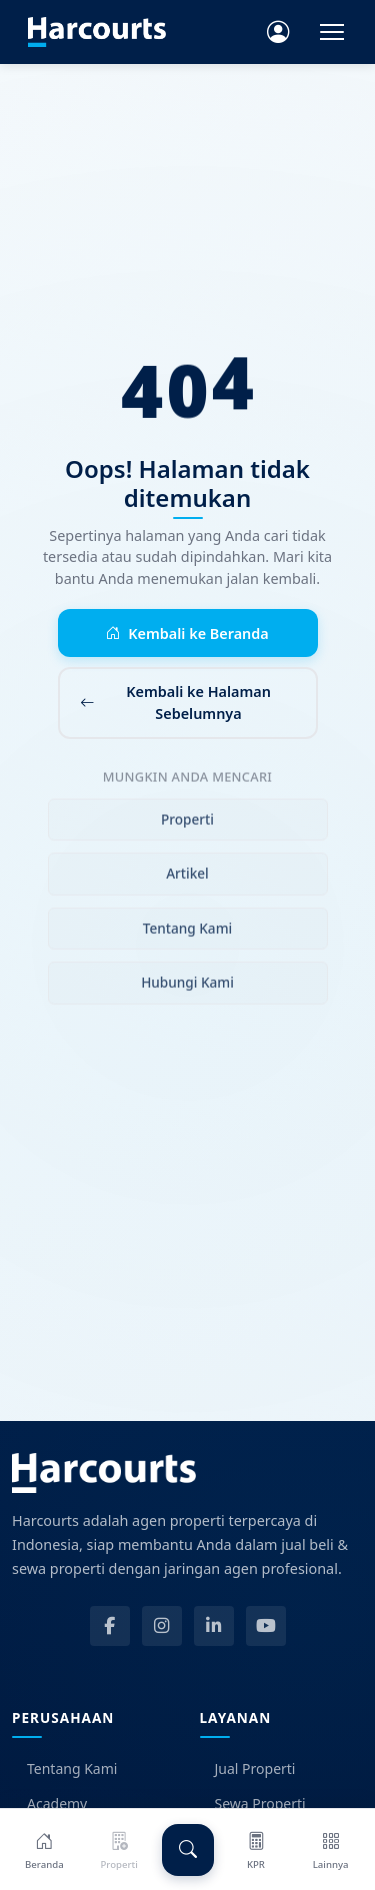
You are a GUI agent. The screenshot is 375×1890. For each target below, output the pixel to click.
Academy (49, 1803)
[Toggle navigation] (332, 32)
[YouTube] (266, 1626)
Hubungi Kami (187, 986)
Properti (187, 823)
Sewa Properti (253, 1803)
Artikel (187, 878)
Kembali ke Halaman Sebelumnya (175, 702)
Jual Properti (248, 1768)
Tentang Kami (187, 932)
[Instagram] (162, 1626)
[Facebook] (110, 1626)
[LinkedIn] (214, 1626)
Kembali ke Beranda (187, 634)
